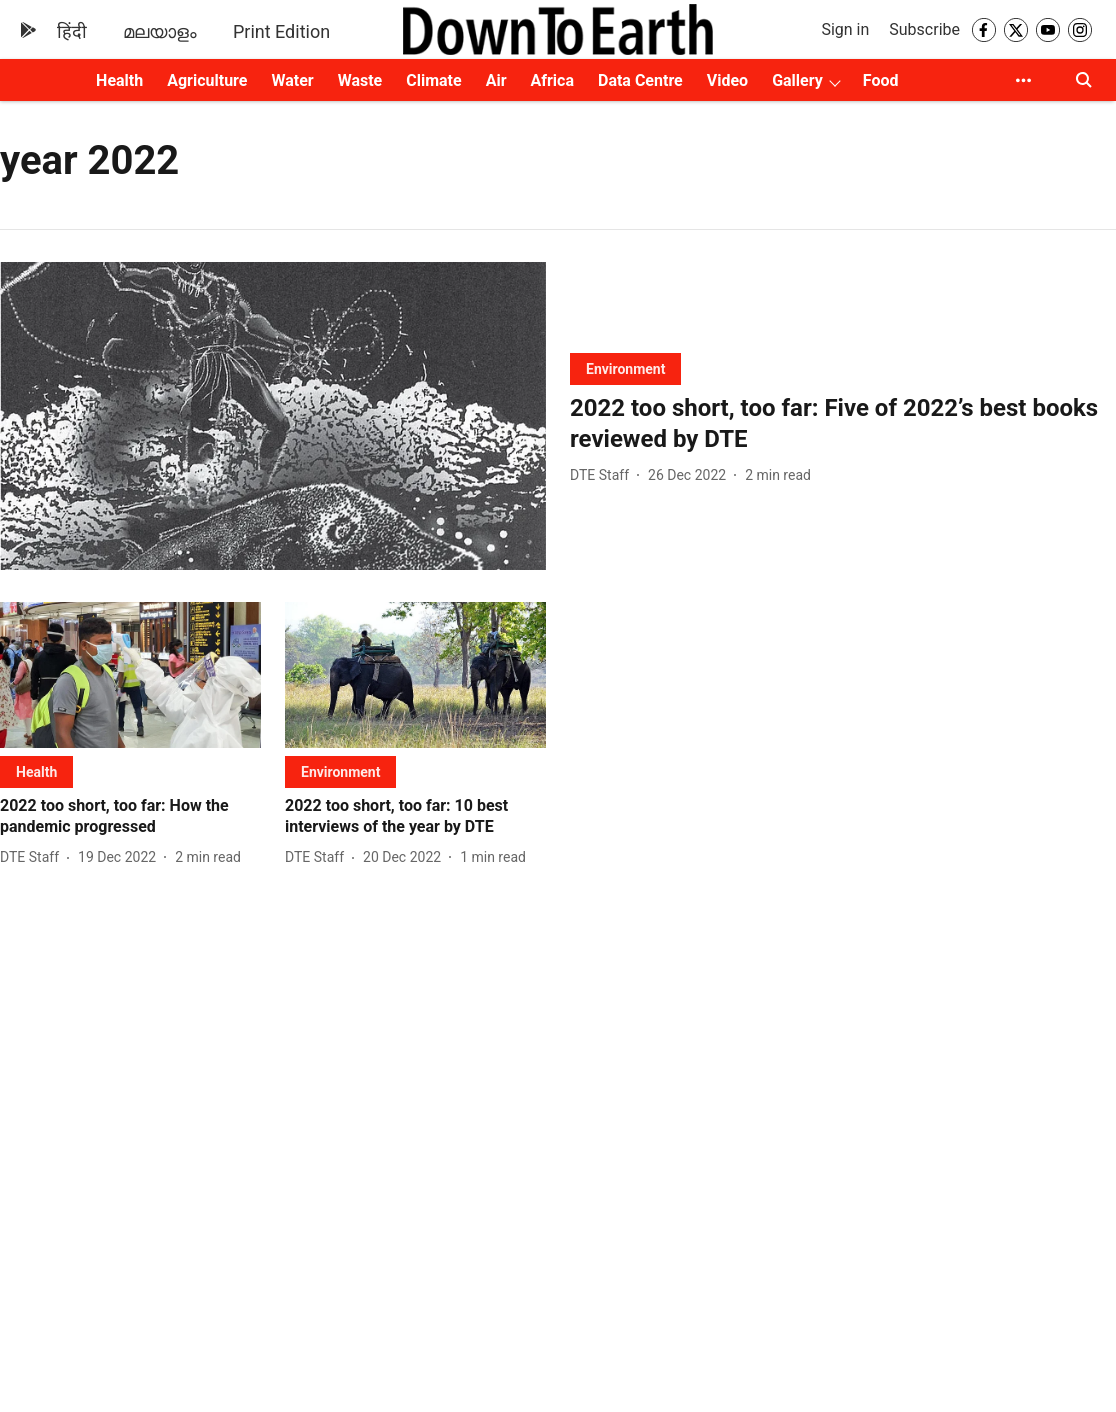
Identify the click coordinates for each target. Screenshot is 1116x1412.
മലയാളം (160, 31)
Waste (360, 80)
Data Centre (640, 80)
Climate (433, 80)
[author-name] (603, 475)
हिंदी (72, 31)
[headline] (843, 424)
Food (881, 80)
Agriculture (207, 80)
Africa (552, 80)
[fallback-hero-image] (273, 415)
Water (292, 80)
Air (496, 80)
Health (119, 80)
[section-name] (625, 368)
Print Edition (281, 31)
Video (727, 80)
